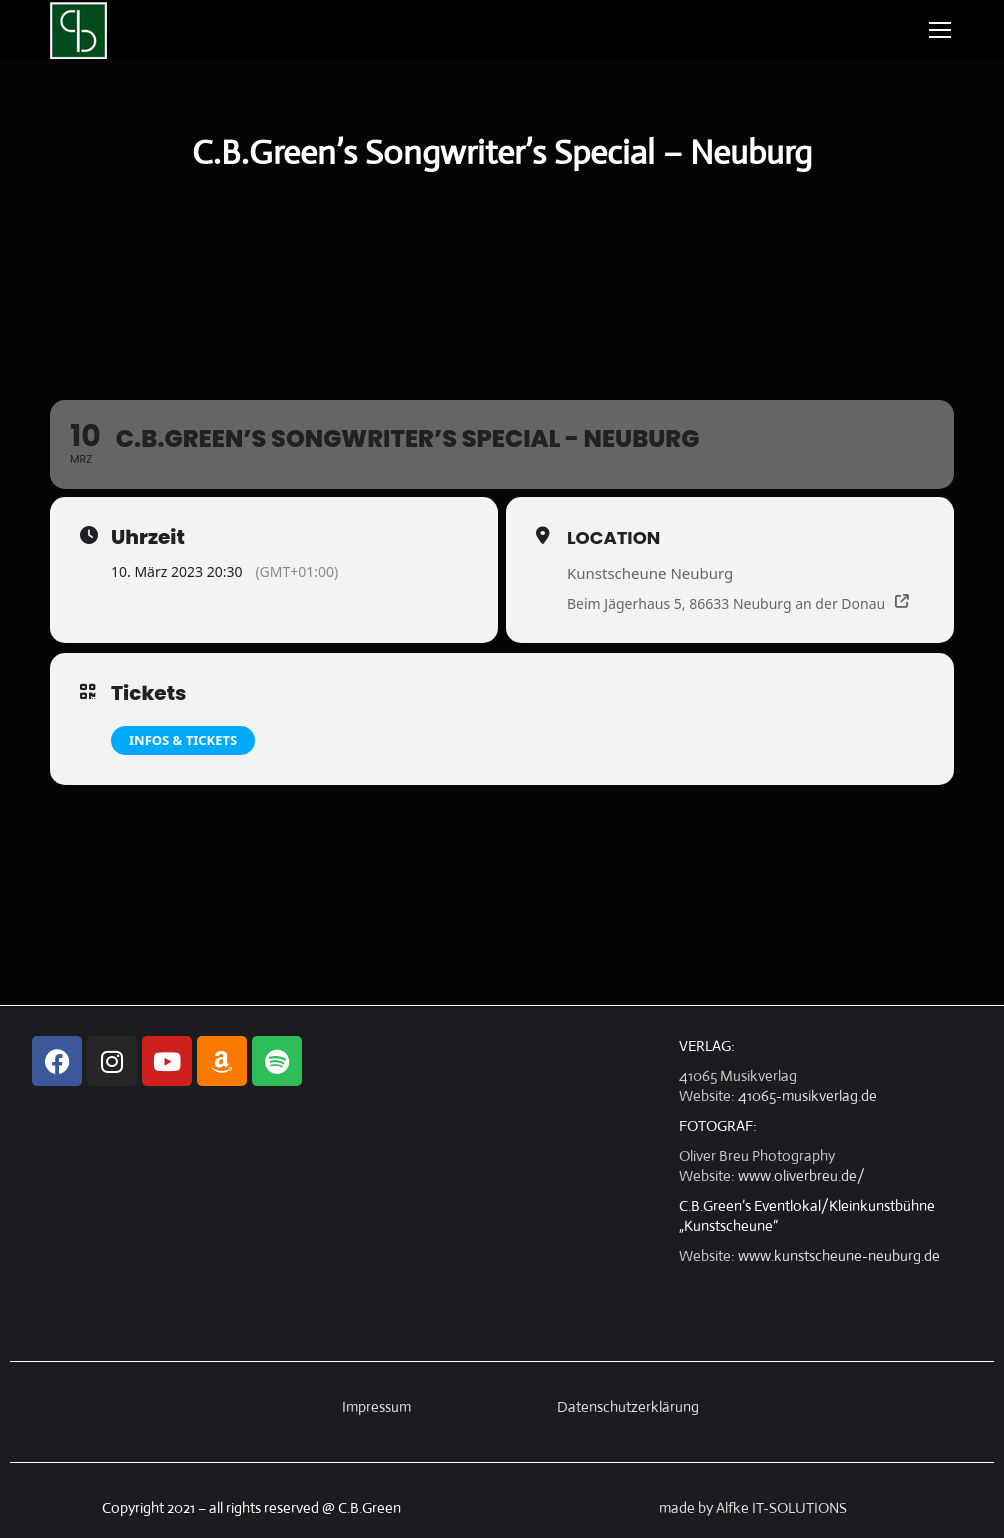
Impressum (376, 1406)
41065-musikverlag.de (807, 1095)
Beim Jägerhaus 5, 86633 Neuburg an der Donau (726, 603)
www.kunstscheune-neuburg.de (839, 1255)
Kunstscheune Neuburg (650, 573)
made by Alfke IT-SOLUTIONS (753, 1507)
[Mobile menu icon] (940, 30)
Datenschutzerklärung (628, 1406)
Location (613, 537)
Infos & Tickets (183, 740)
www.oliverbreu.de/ (801, 1175)
